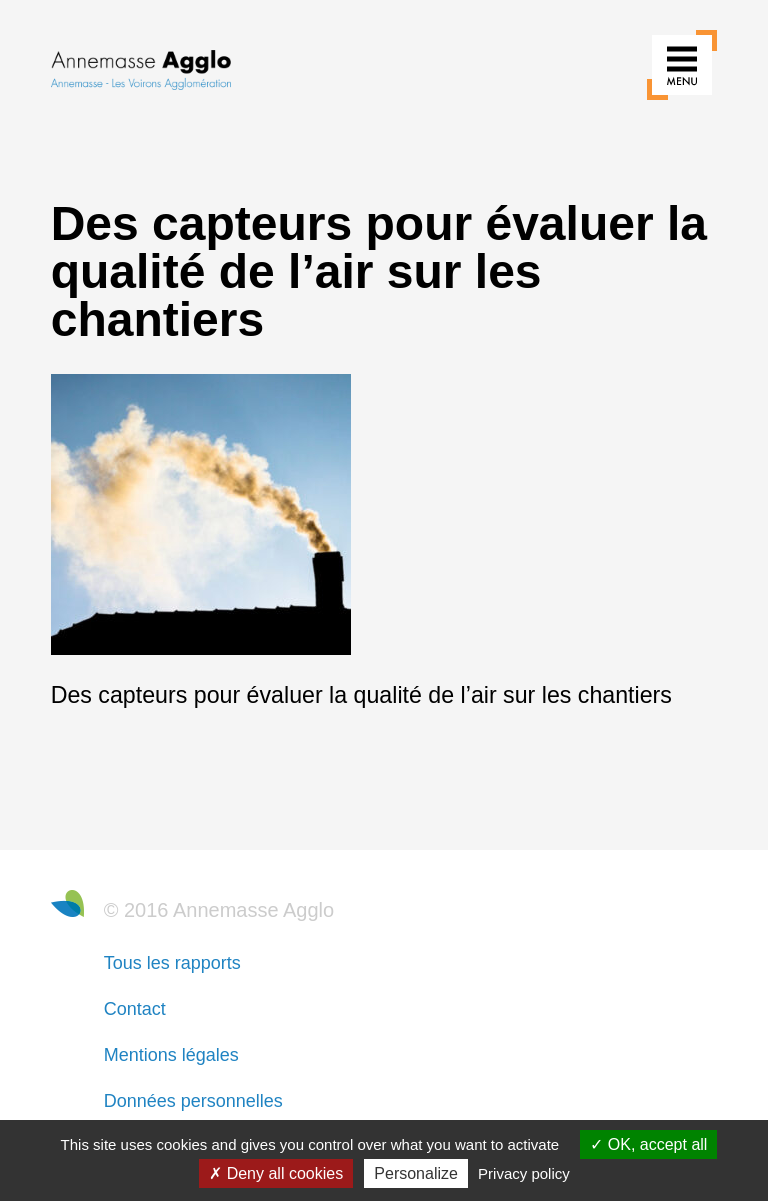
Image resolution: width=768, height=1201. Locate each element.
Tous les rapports (172, 963)
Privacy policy (524, 1173)
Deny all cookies (276, 1173)
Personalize (416, 1173)
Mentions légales (171, 1055)
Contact (135, 1009)
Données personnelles (193, 1101)
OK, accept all (648, 1144)
